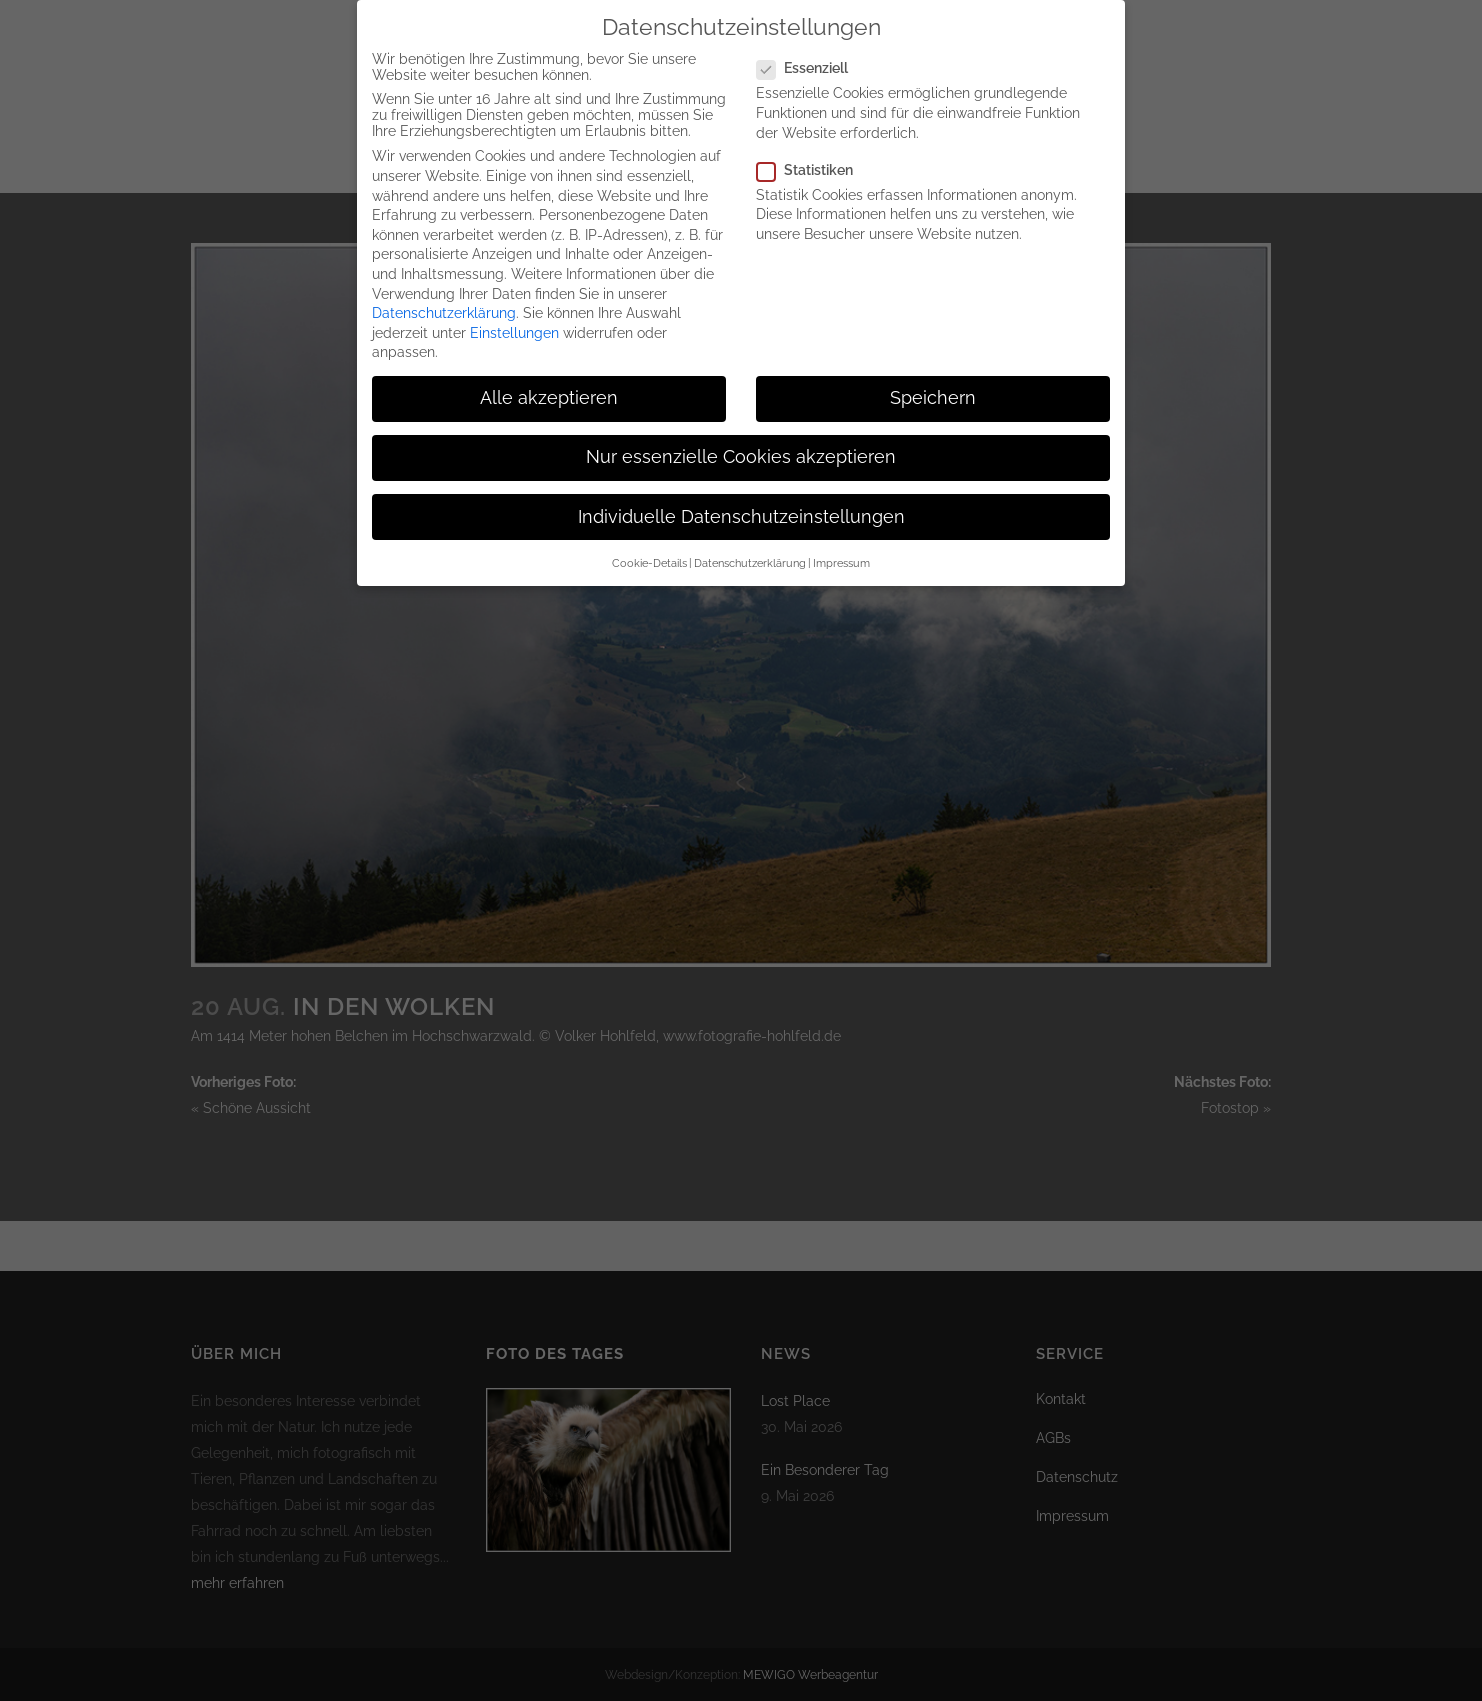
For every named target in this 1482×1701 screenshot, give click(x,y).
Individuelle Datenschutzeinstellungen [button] (741, 502)
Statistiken (813, 155)
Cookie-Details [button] (649, 549)
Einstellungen (514, 318)
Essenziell (810, 54)
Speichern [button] (933, 384)
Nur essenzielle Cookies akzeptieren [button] (741, 443)
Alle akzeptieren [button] (549, 384)
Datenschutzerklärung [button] (750, 549)
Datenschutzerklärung (444, 299)
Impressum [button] (841, 549)
